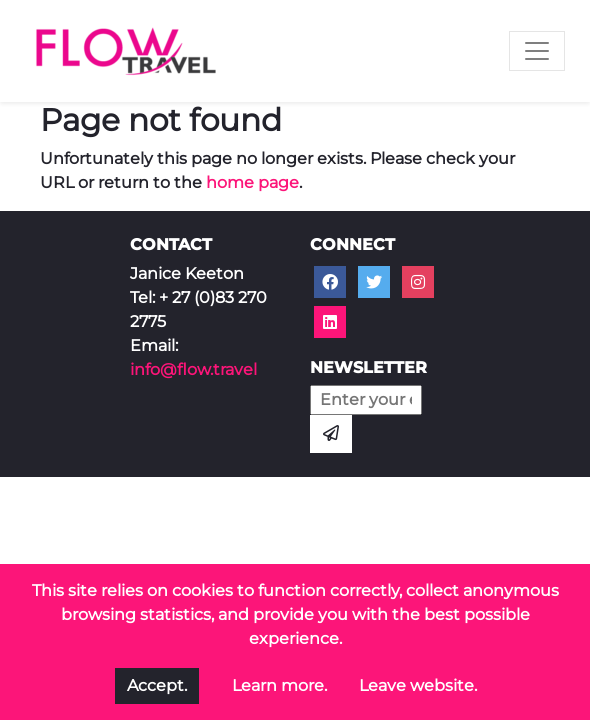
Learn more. (279, 685)
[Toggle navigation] (537, 51)
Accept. (157, 685)
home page (252, 182)
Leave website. (418, 685)
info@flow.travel (193, 369)
